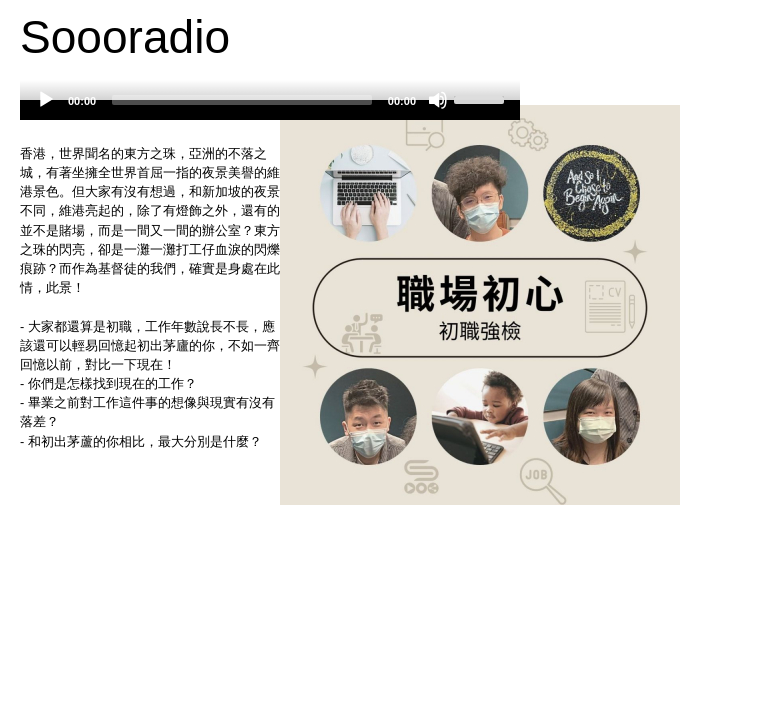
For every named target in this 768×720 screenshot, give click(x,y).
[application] (270, 110)
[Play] (46, 100)
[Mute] (438, 100)
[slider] (242, 100)
